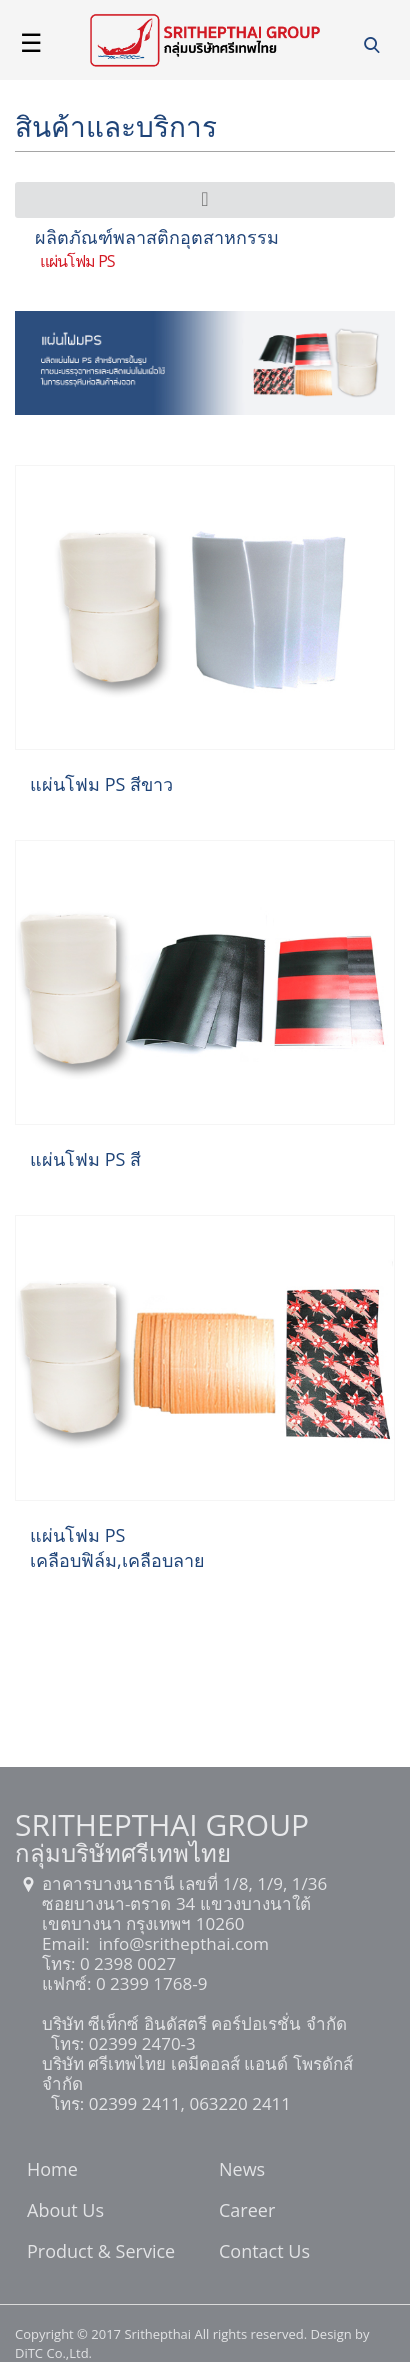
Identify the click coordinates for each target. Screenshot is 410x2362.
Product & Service (101, 2253)
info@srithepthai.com (181, 1943)
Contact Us (264, 2253)
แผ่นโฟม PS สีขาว (101, 784)
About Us (65, 2212)
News (242, 2171)
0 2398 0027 (125, 1963)
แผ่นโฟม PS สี (85, 1159)
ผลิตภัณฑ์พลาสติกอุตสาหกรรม (157, 237)
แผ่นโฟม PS (77, 261)
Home (52, 2171)
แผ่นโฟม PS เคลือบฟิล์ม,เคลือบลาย (117, 1548)
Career (247, 2212)
